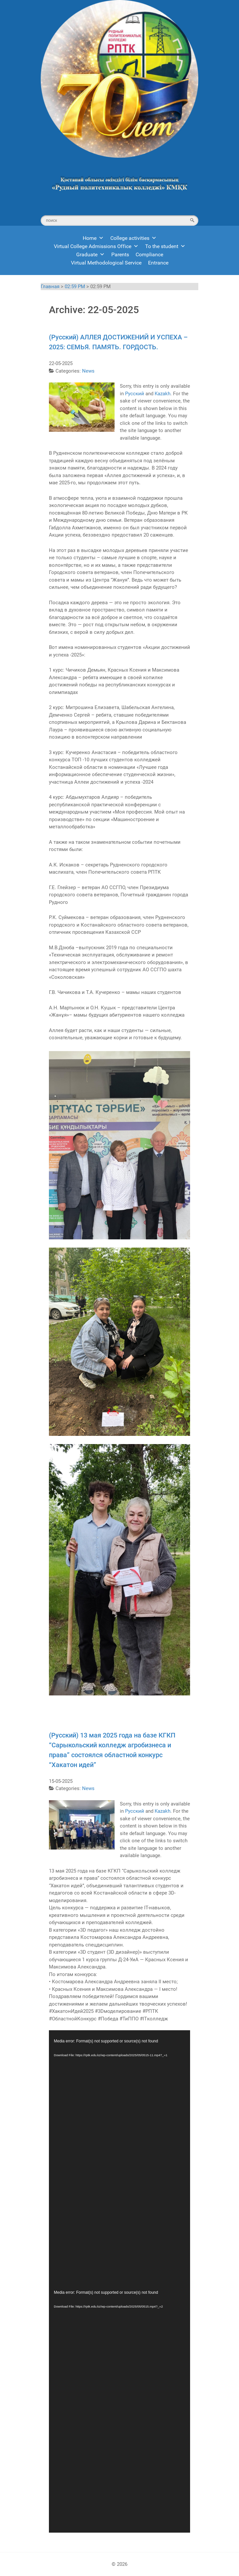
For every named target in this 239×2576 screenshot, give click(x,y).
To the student (165, 246)
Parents (120, 254)
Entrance (158, 263)
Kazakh (162, 394)
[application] (119, 2155)
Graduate (90, 254)
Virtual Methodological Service (106, 263)
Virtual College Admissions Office (96, 246)
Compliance (149, 254)
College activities (133, 238)
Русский (134, 394)
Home (93, 238)
